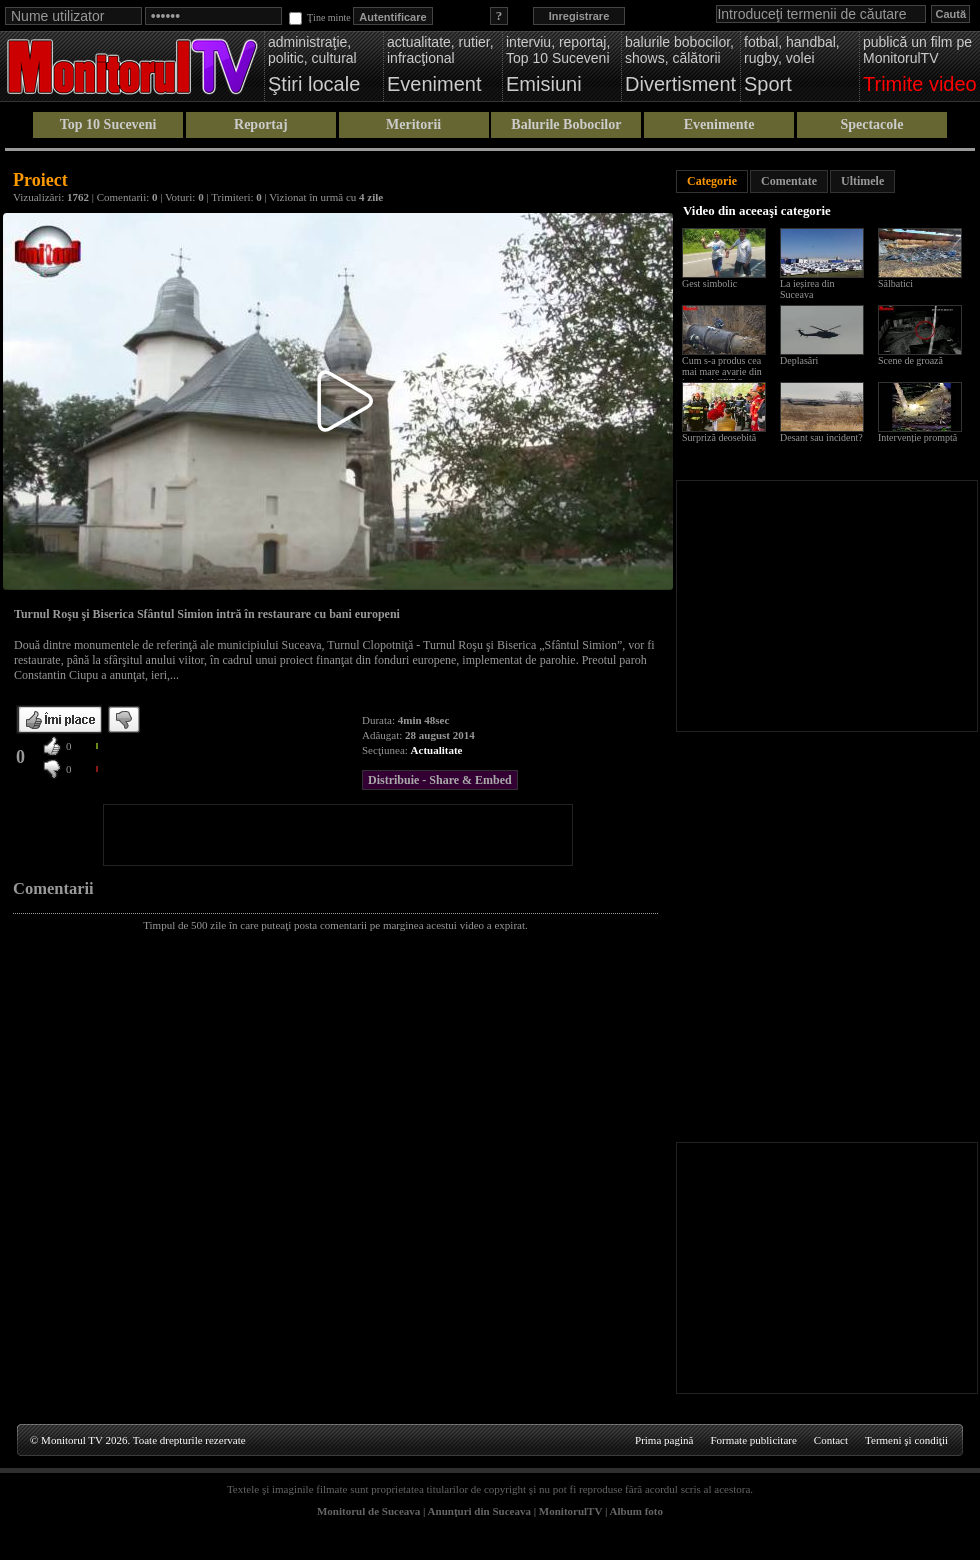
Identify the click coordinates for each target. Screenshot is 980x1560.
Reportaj (261, 124)
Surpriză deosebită (719, 437)
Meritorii (413, 124)
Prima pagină (664, 1440)
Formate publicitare (753, 1440)
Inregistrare (579, 16)
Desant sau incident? (821, 437)
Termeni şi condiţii (906, 1440)
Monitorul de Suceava (368, 1511)
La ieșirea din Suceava (807, 289)
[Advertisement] (338, 835)
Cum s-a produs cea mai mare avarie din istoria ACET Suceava (726, 371)
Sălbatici (895, 283)
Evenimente (719, 124)
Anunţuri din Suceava (479, 1511)
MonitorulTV (570, 1511)
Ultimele (862, 181)
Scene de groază (910, 360)
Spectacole (871, 124)
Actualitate (437, 750)
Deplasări (799, 360)
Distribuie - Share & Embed (440, 780)
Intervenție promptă (917, 437)
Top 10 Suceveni (108, 124)
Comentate (789, 181)
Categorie (712, 181)
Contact (831, 1440)
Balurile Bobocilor (566, 124)
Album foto (636, 1511)
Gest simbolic (709, 283)
